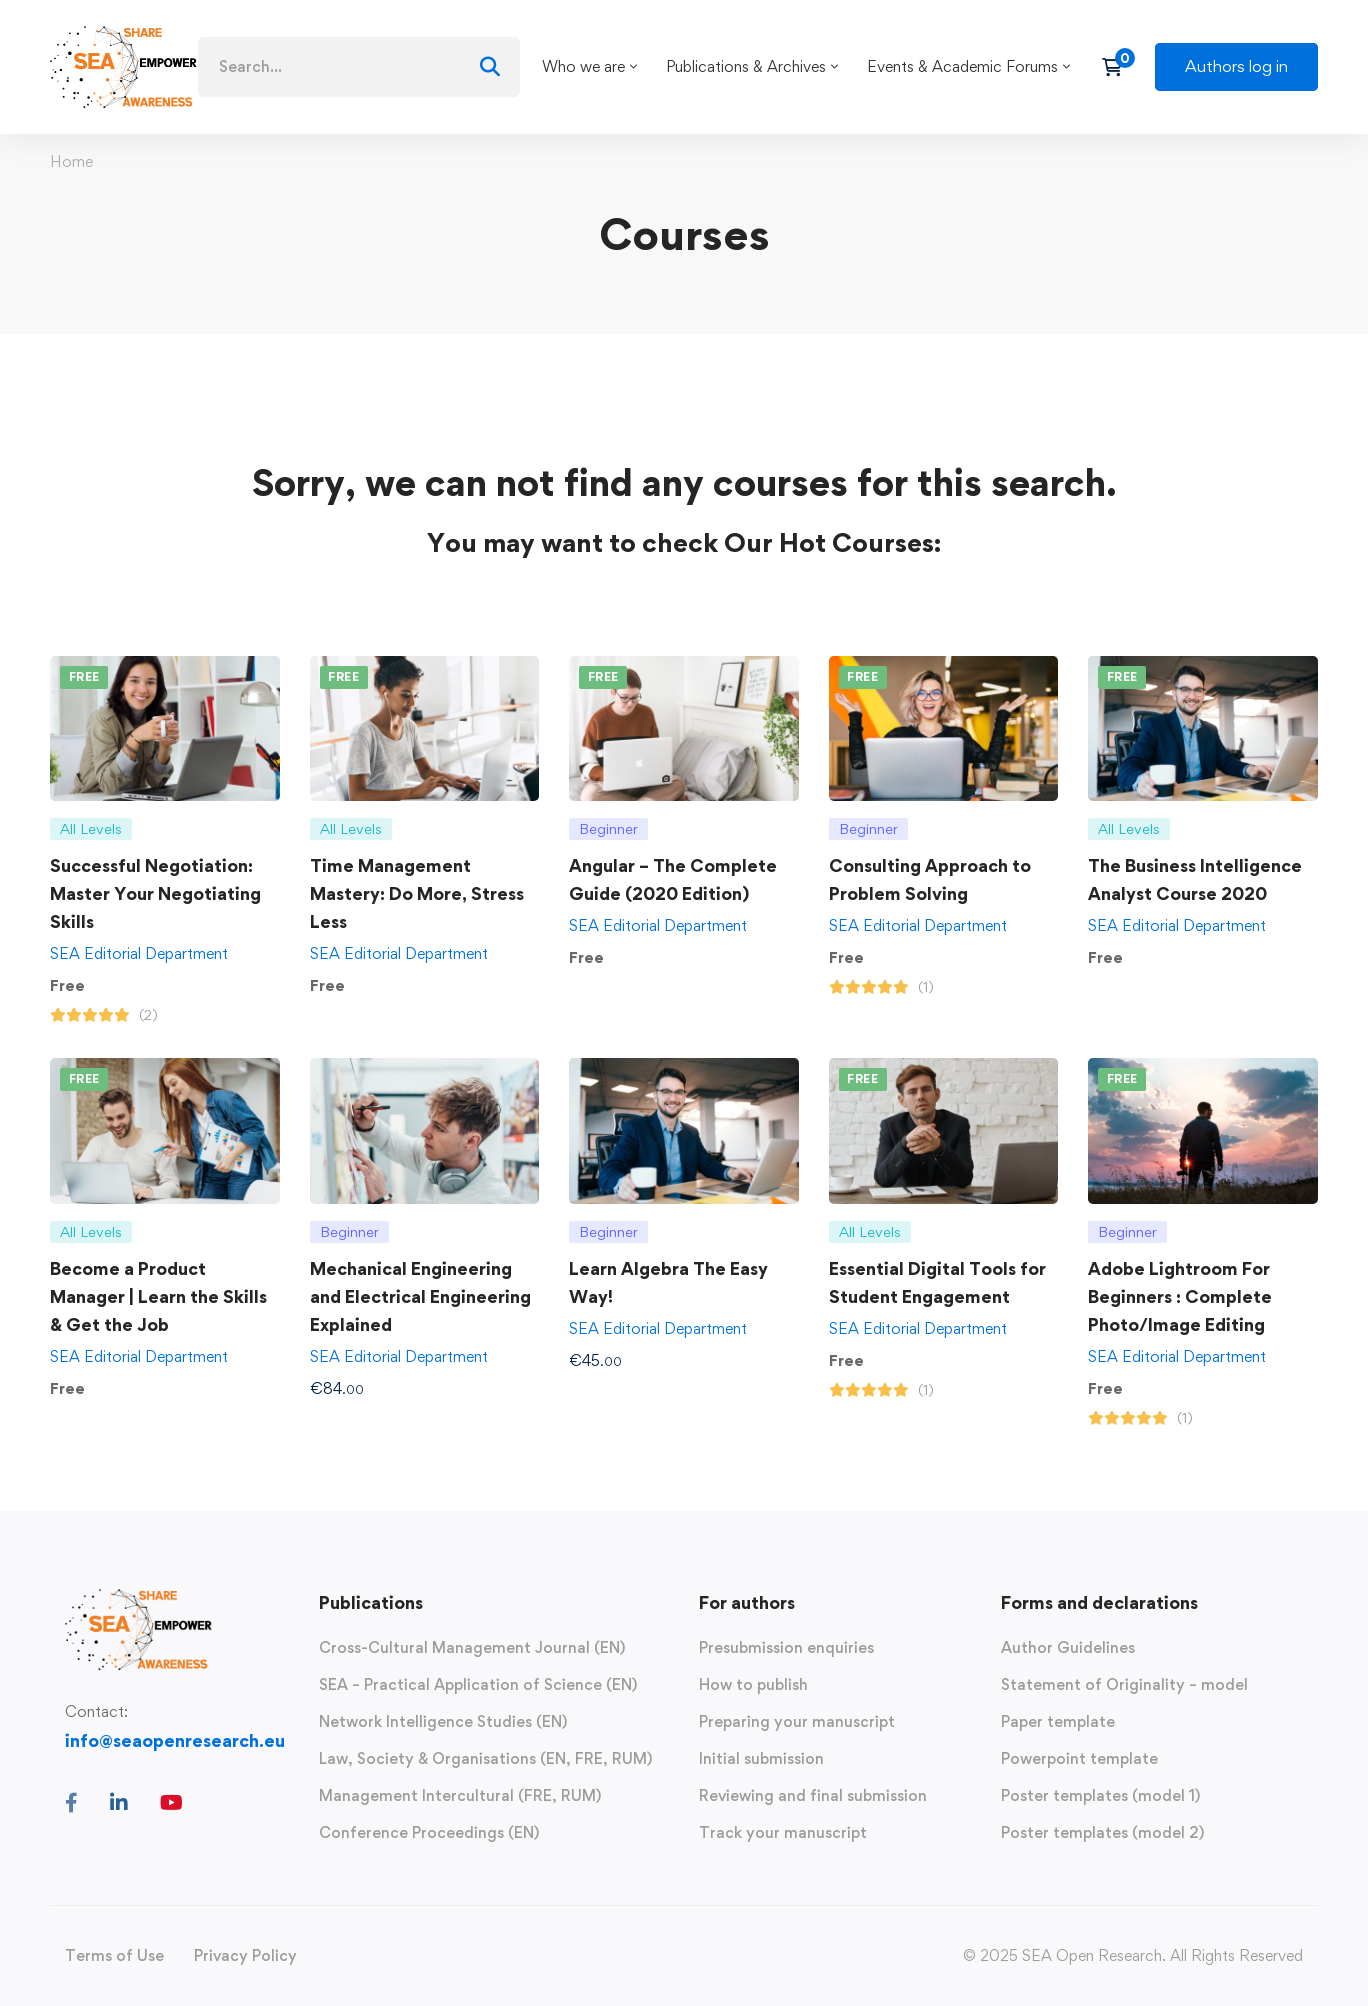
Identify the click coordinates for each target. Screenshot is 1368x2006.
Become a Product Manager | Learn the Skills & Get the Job (158, 1296)
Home (71, 161)
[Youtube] (171, 1803)
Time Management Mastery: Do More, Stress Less (417, 893)
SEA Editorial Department (139, 953)
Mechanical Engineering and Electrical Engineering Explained (420, 1296)
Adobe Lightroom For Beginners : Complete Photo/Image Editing (1180, 1296)
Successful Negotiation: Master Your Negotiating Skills (155, 893)
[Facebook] (71, 1803)
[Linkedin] (119, 1803)
